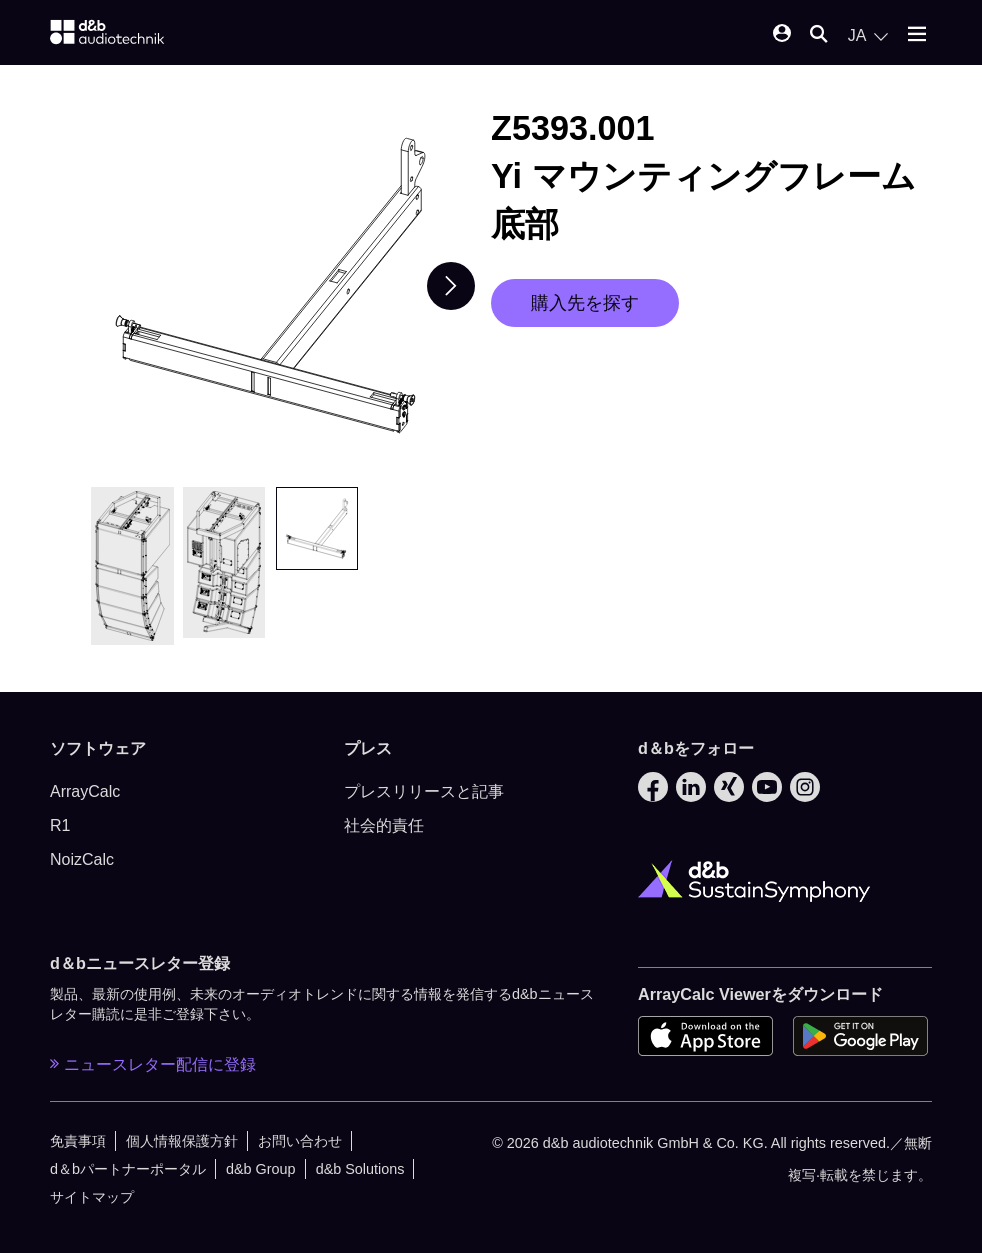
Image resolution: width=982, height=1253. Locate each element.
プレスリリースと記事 (424, 791)
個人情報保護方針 (182, 1141)
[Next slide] (451, 286)
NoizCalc (82, 859)
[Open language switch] (868, 36)
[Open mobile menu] (917, 35)
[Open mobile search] (819, 35)
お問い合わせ (300, 1141)
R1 (60, 825)
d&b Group (261, 1169)
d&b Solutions (360, 1169)
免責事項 (78, 1141)
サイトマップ (92, 1197)
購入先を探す (585, 303)
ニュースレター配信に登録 (153, 1064)
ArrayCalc (85, 791)
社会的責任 (384, 825)
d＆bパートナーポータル (128, 1169)
